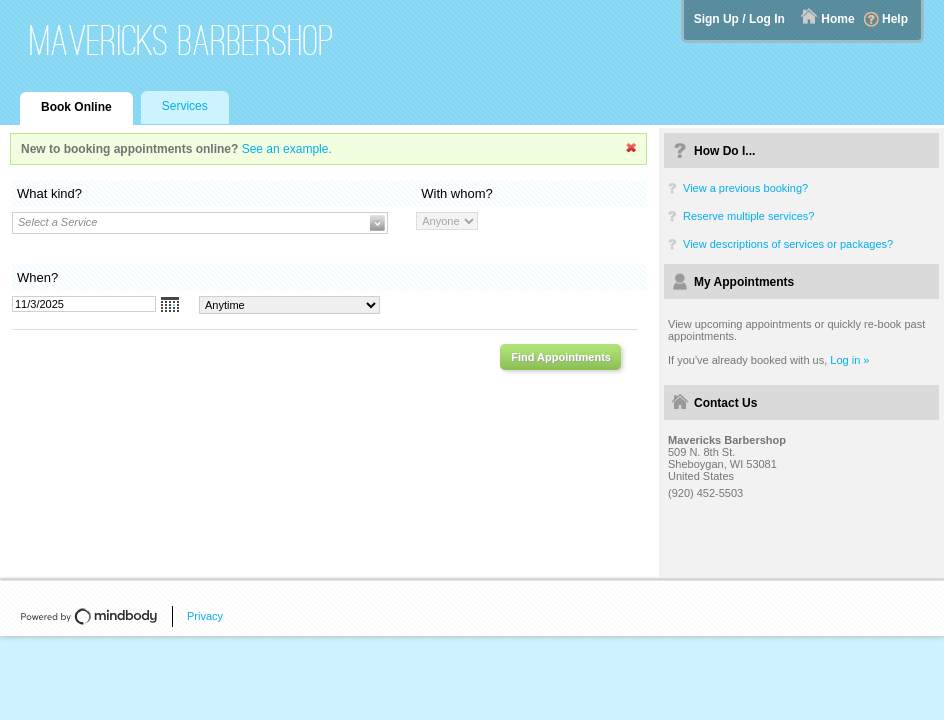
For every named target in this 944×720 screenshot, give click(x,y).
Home (837, 19)
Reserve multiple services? (748, 216)
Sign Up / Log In (739, 19)
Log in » (849, 360)
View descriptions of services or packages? (788, 244)
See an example (285, 149)
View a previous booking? (745, 188)
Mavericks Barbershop (182, 40)
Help (895, 19)
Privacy (205, 616)
